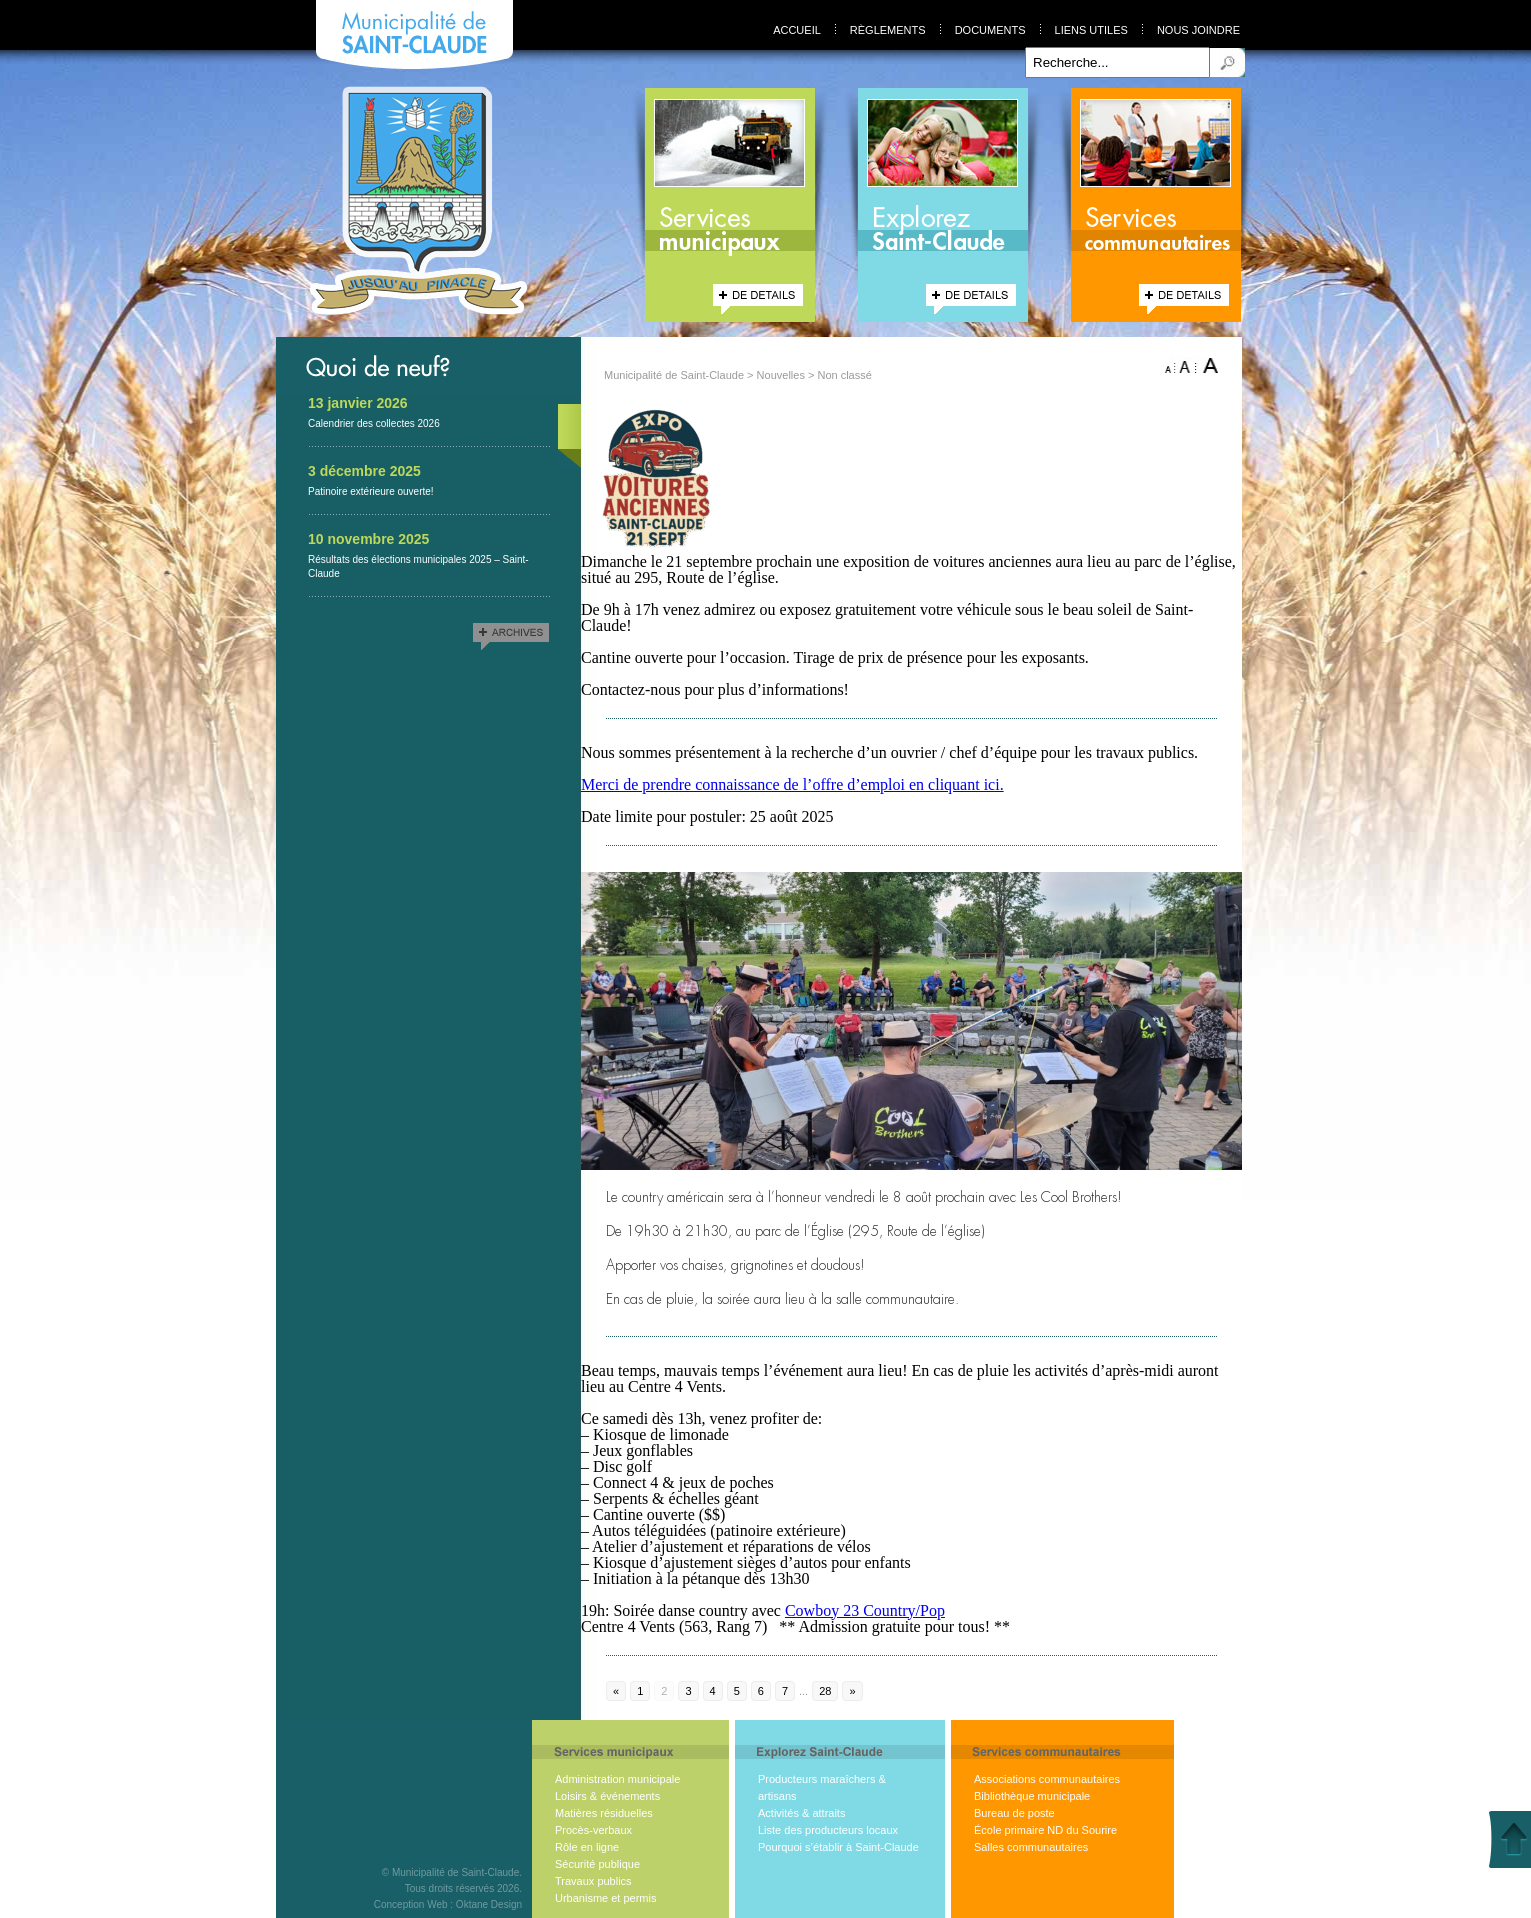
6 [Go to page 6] (761, 1691)
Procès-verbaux (593, 1830)
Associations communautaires (1047, 1779)
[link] (865, 1610)
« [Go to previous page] (616, 1691)
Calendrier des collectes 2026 (374, 423)
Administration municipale (617, 1779)
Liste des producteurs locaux (828, 1830)
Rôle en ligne (587, 1847)
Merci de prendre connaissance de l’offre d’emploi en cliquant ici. (792, 784)
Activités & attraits (801, 1813)
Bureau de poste (1014, 1813)
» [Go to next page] (852, 1691)
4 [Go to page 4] (713, 1691)
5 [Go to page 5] (737, 1691)
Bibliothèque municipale (1032, 1796)
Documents (990, 30)
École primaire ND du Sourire (1045, 1830)
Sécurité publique (597, 1864)
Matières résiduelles (604, 1813)
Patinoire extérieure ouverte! (371, 491)
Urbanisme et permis (605, 1898)
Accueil (797, 30)
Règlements (888, 30)
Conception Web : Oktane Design (448, 1904)
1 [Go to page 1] (640, 1691)
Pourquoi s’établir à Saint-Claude (838, 1847)
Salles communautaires (1031, 1847)
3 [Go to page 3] (688, 1691)
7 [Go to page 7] (785, 1691)
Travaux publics (593, 1881)
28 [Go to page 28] (825, 1691)
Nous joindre (1198, 30)
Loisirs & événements (607, 1796)
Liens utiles (1091, 30)
